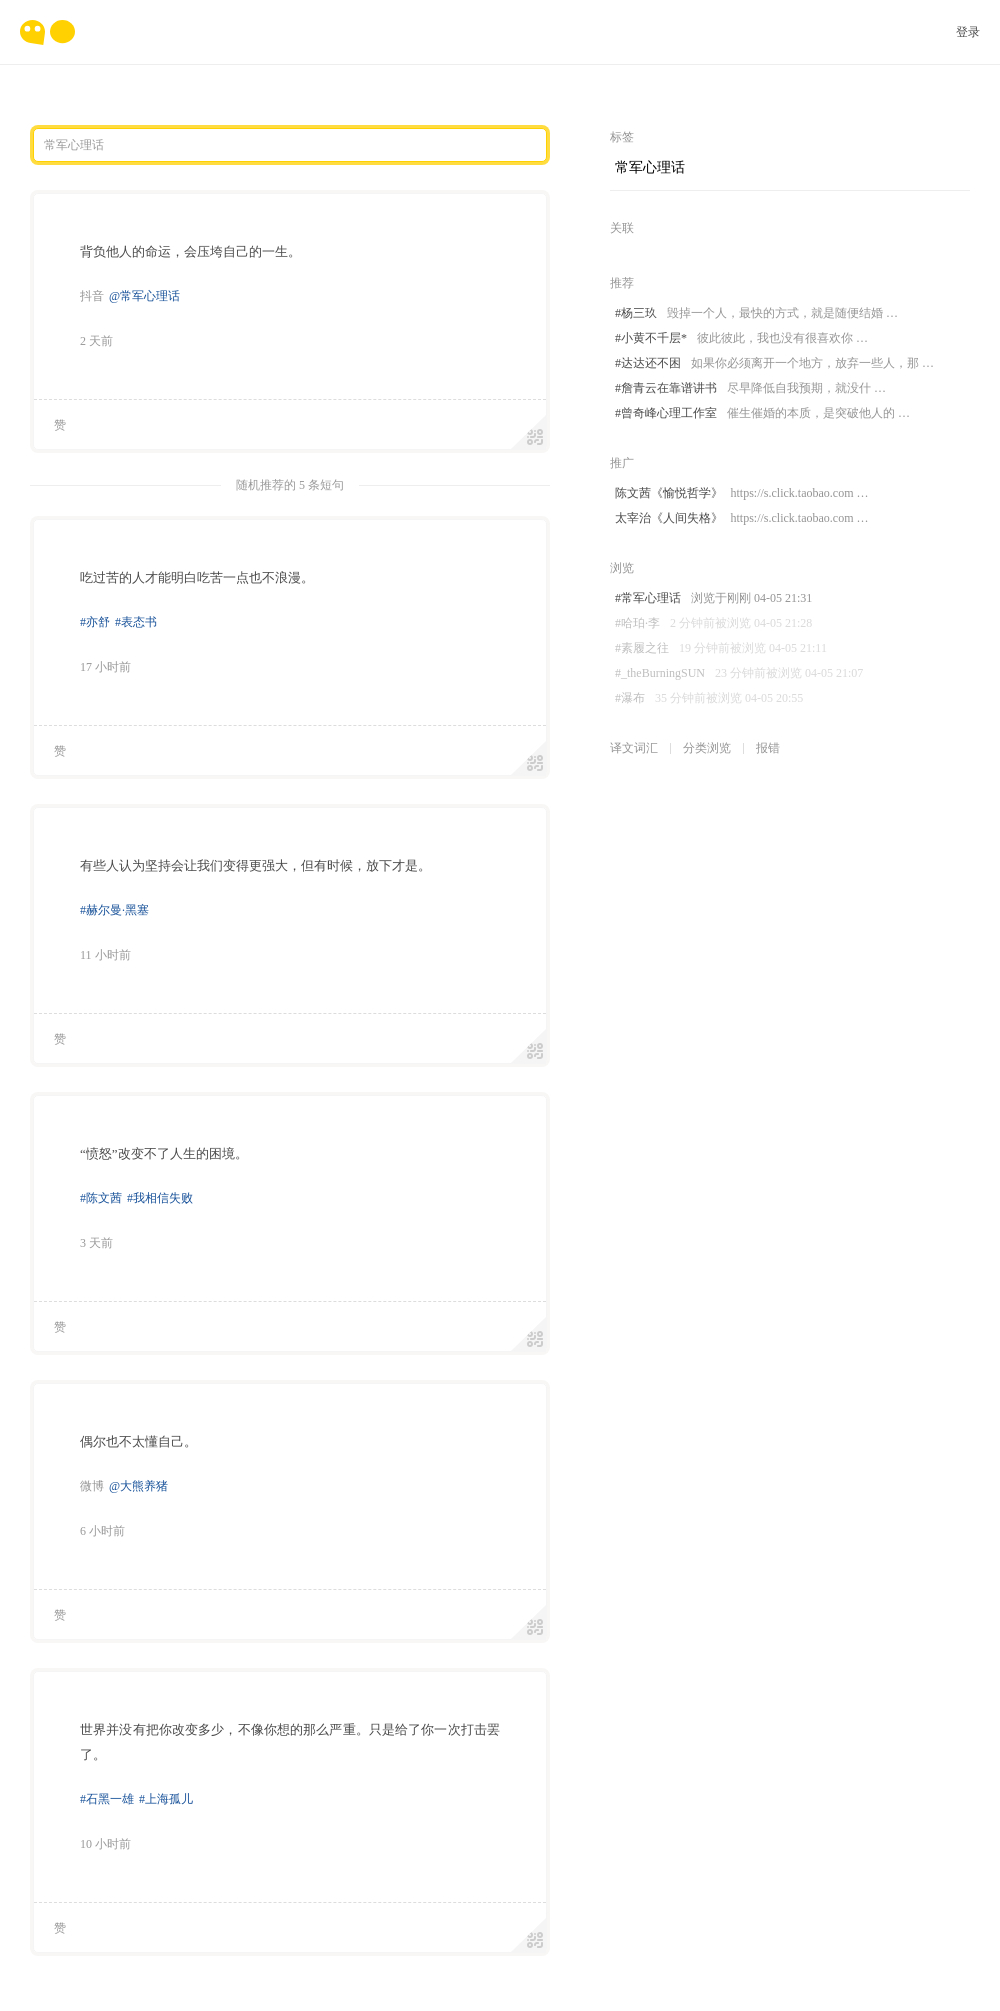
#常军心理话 (713, 598)
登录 (968, 32)
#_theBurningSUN (739, 673)
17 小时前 (105, 667)
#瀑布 (709, 698)
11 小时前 (105, 955)
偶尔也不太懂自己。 (138, 1441)
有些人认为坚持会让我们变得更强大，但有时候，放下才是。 (255, 865)
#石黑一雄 (107, 1799)
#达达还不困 (774, 363)
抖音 (92, 296)
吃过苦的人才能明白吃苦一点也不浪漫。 (197, 577)
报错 (768, 748)
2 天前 (96, 341)
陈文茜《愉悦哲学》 (741, 493)
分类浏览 (707, 748)
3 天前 (96, 1243)
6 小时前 (102, 1531)
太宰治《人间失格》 (741, 518)
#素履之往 (721, 648)
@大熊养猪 (138, 1486)
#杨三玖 (756, 313)
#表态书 (136, 622)
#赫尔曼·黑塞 (114, 910)
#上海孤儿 (166, 1799)
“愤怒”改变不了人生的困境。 (164, 1153)
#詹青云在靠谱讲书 (750, 388)
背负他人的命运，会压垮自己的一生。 (190, 251)
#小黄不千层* (741, 338)
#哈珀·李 (713, 623)
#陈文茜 (101, 1198)
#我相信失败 (160, 1198)
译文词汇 (634, 748)
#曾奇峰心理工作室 (762, 413)
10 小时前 (105, 1844)
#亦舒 (95, 622)
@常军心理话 (144, 296)
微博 (92, 1486)
